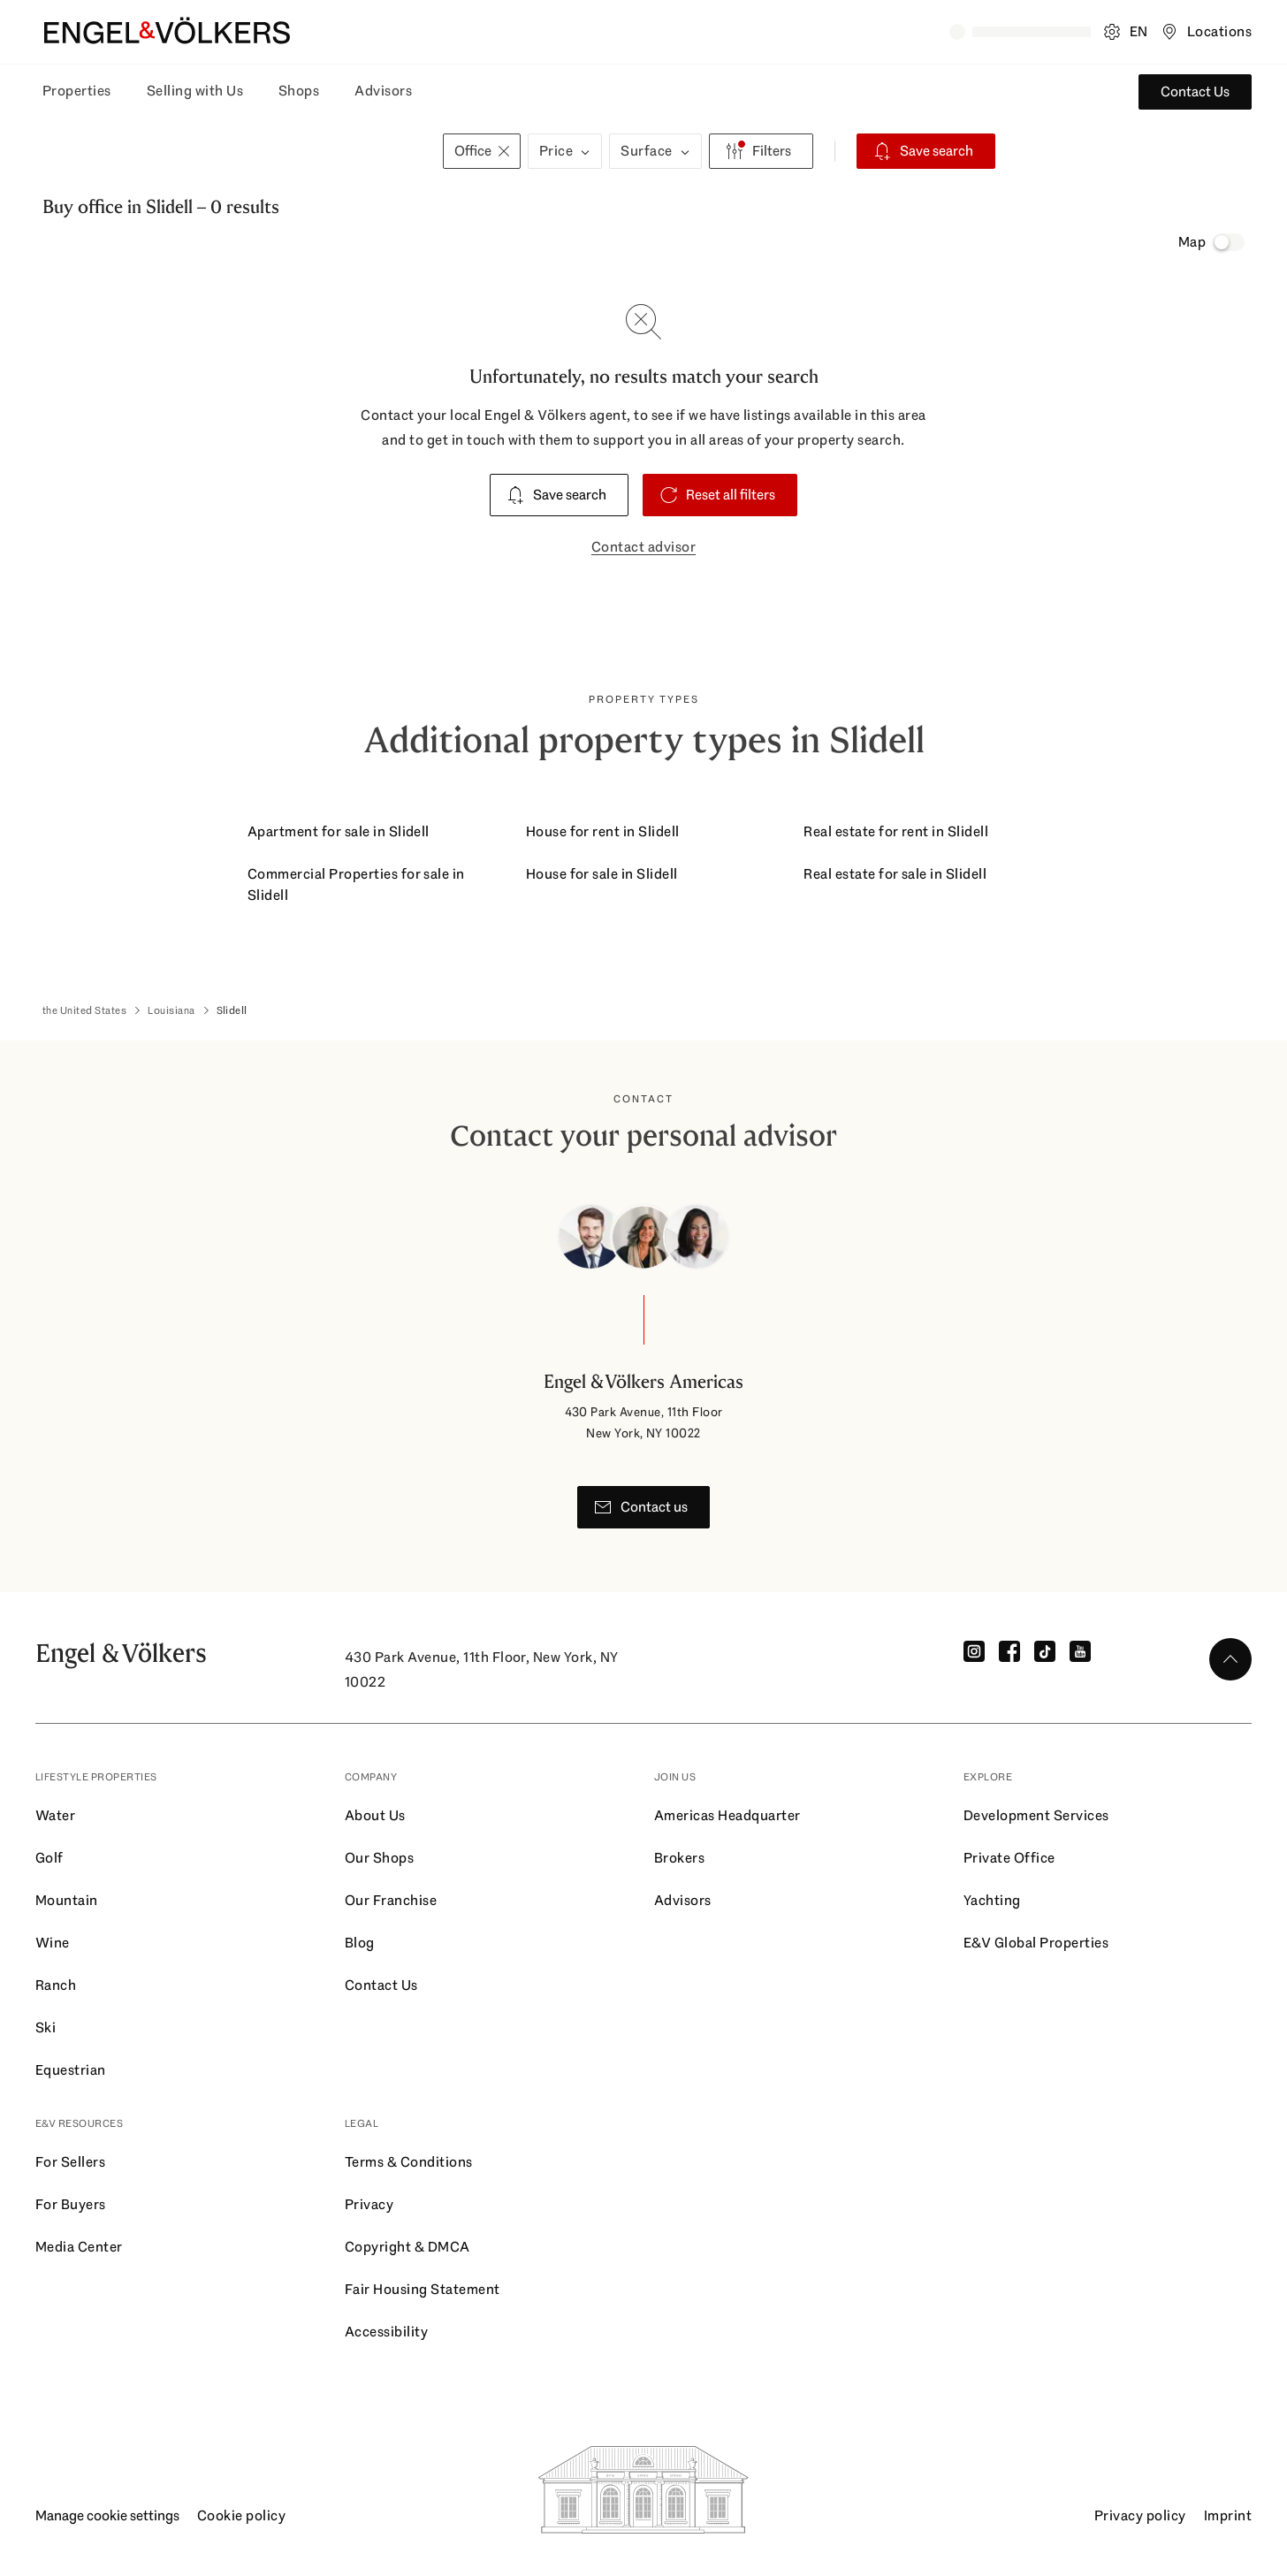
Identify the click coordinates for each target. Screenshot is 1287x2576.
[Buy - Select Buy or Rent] (76, 151)
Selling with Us (195, 90)
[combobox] (239, 151)
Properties (76, 90)
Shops (298, 90)
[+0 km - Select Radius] (398, 151)
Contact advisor (643, 546)
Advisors (383, 90)
